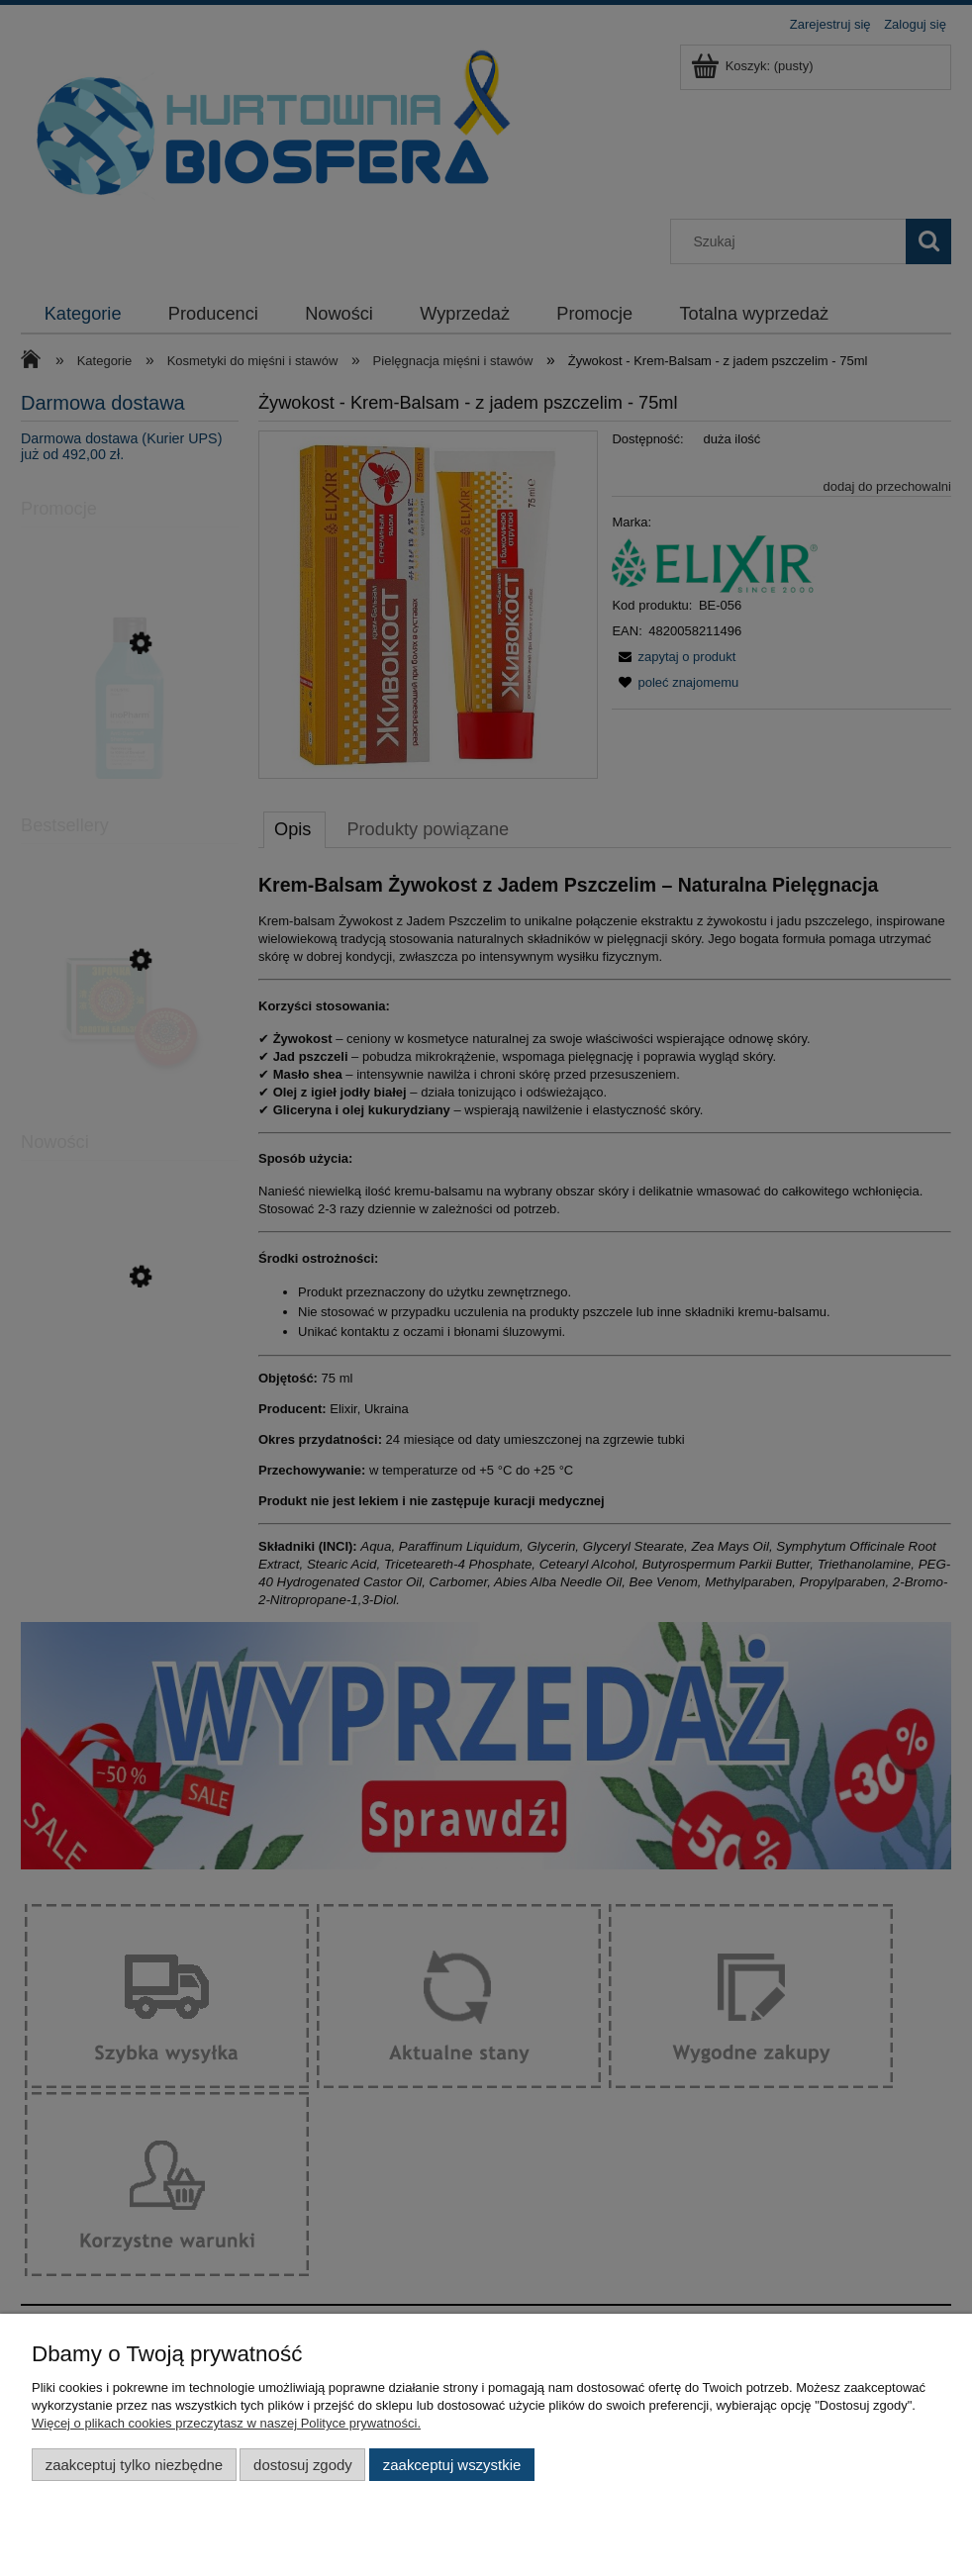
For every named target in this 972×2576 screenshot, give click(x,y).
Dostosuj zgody (302, 2464)
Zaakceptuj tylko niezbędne (134, 2464)
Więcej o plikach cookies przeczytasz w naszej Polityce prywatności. (226, 2423)
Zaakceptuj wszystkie (452, 2464)
